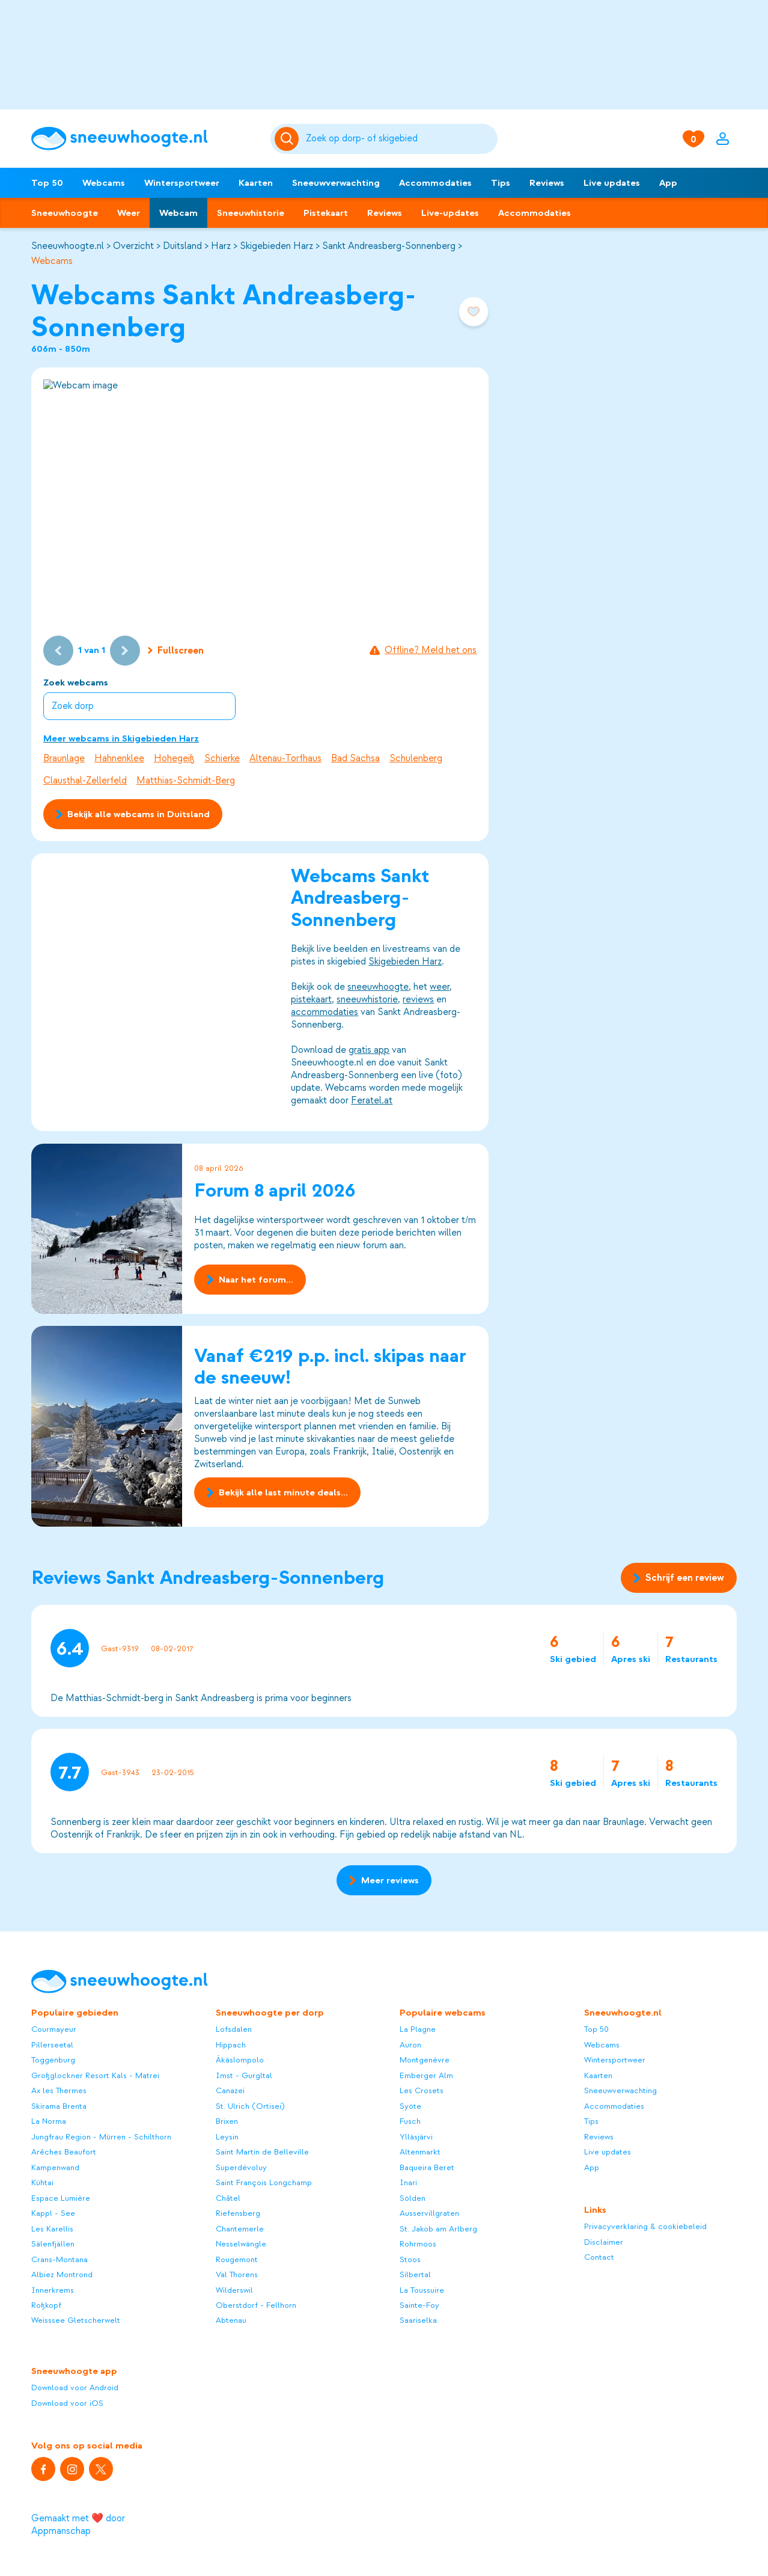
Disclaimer (603, 2242)
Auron (410, 2045)
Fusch (410, 2121)
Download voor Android (74, 2387)
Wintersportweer (181, 183)
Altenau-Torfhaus (285, 758)
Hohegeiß (174, 758)
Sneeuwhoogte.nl (67, 246)
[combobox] (399, 138)
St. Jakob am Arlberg (438, 2229)
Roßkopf (46, 2305)
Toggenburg (53, 2060)
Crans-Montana (59, 2259)
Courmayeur (53, 2029)
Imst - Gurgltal (244, 2075)
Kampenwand (55, 2167)
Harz (221, 246)
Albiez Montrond (62, 2274)
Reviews (546, 183)
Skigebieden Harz (276, 246)
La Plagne (418, 2029)
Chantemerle (240, 2229)
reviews (418, 1000)
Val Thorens (237, 2274)
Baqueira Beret (427, 2167)
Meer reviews (383, 1880)
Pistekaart (325, 213)
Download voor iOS (67, 2403)
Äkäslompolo (240, 2060)
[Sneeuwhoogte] (144, 138)
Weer (128, 213)
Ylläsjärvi (416, 2137)
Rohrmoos (418, 2244)
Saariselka (418, 2320)
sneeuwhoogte (378, 987)
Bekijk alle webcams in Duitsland (133, 814)
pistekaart (311, 1000)
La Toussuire (422, 2290)
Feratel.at (371, 1101)
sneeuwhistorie (367, 1000)
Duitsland (182, 246)
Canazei (230, 2090)
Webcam (178, 213)
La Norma (48, 2121)
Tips (500, 183)
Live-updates (450, 213)
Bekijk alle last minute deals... (277, 1492)
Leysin (227, 2137)
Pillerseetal (52, 2045)
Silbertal (415, 2274)
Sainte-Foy (419, 2305)
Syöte (410, 2106)
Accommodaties (435, 183)
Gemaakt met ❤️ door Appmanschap (78, 2524)
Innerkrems (52, 2290)
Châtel (228, 2198)
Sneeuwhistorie (250, 213)
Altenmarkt (420, 2152)
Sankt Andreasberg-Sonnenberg (389, 246)
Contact (599, 2257)
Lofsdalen (234, 2029)
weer (440, 987)
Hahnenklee (119, 758)
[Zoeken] (399, 138)
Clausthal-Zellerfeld (85, 780)
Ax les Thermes (59, 2090)
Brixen (227, 2121)
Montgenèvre (425, 2060)
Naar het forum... (250, 1280)
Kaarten (256, 183)
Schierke (222, 758)
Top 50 (47, 183)
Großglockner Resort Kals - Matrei (95, 2075)
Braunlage (64, 758)
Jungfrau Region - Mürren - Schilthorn (101, 2137)
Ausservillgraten (429, 2213)
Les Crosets (421, 2090)
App (668, 183)
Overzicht (133, 246)
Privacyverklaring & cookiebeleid (645, 2226)
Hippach (231, 2045)
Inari (408, 2182)
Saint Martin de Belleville (262, 2152)
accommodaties (324, 1013)
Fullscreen (176, 651)
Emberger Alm (426, 2075)
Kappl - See (53, 2213)
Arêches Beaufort (63, 2152)
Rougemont (237, 2259)
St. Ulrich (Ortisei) (250, 2106)
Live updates (612, 183)
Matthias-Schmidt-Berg (185, 780)
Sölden (412, 2198)
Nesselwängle (241, 2244)
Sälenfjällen (53, 2244)
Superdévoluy (241, 2167)
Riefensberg (238, 2213)
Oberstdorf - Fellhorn (256, 2305)
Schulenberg (415, 758)
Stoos (410, 2259)
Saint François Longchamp (264, 2182)
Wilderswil (234, 2290)
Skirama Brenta (59, 2106)
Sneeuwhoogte (64, 213)
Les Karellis (52, 2229)
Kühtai (42, 2182)
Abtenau (231, 2320)
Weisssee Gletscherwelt (75, 2320)
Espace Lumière (60, 2198)
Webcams (103, 183)
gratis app (369, 1050)
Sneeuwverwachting (336, 183)
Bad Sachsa (355, 758)
